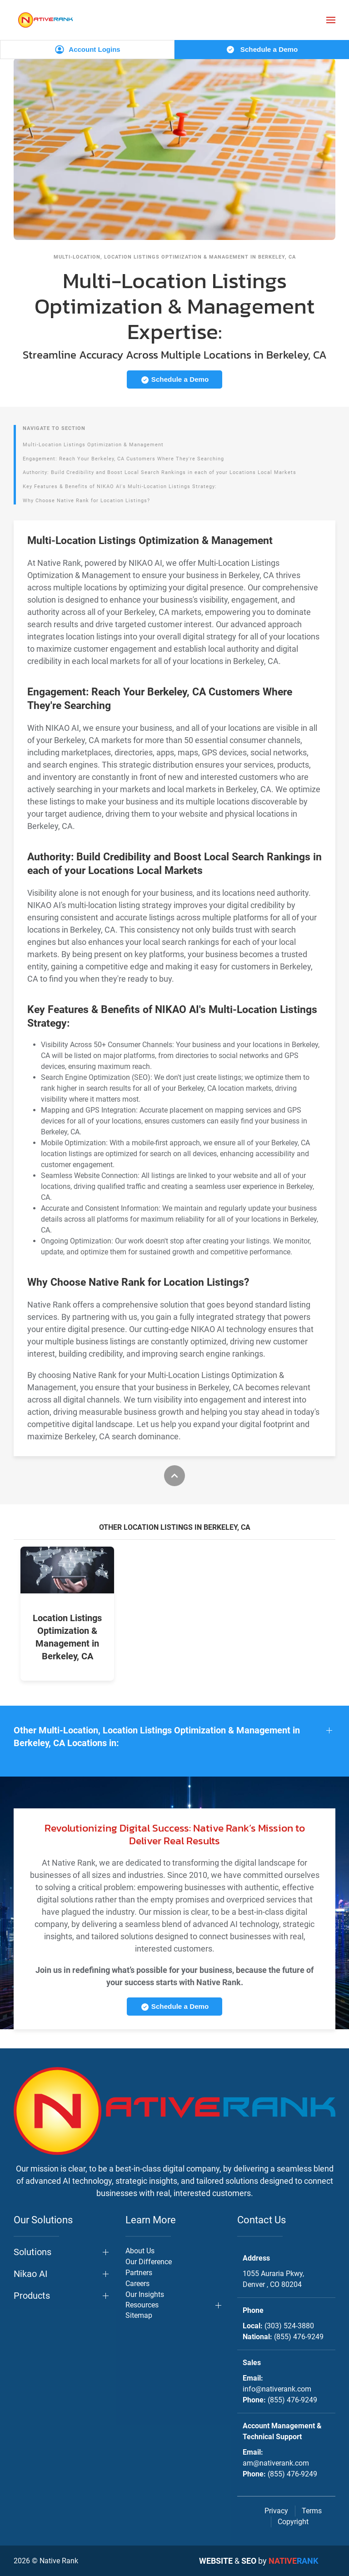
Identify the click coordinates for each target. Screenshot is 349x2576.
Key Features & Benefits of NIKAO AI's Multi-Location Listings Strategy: (120, 486)
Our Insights (144, 2294)
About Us (140, 2251)
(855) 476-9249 (299, 2336)
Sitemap (138, 2315)
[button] (330, 20)
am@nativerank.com (276, 2463)
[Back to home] (45, 20)
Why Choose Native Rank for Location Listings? (86, 501)
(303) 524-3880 (289, 2325)
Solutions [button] (32, 2252)
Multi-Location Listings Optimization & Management (93, 445)
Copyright (293, 2521)
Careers (137, 2283)
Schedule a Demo (262, 49)
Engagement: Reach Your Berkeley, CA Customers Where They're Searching (123, 459)
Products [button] (32, 2295)
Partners (138, 2272)
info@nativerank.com (277, 2389)
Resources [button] (142, 2305)
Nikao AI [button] (30, 2273)
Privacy (276, 2510)
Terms (312, 2510)
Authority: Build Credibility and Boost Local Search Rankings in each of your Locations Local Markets (159, 472)
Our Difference (148, 2261)
